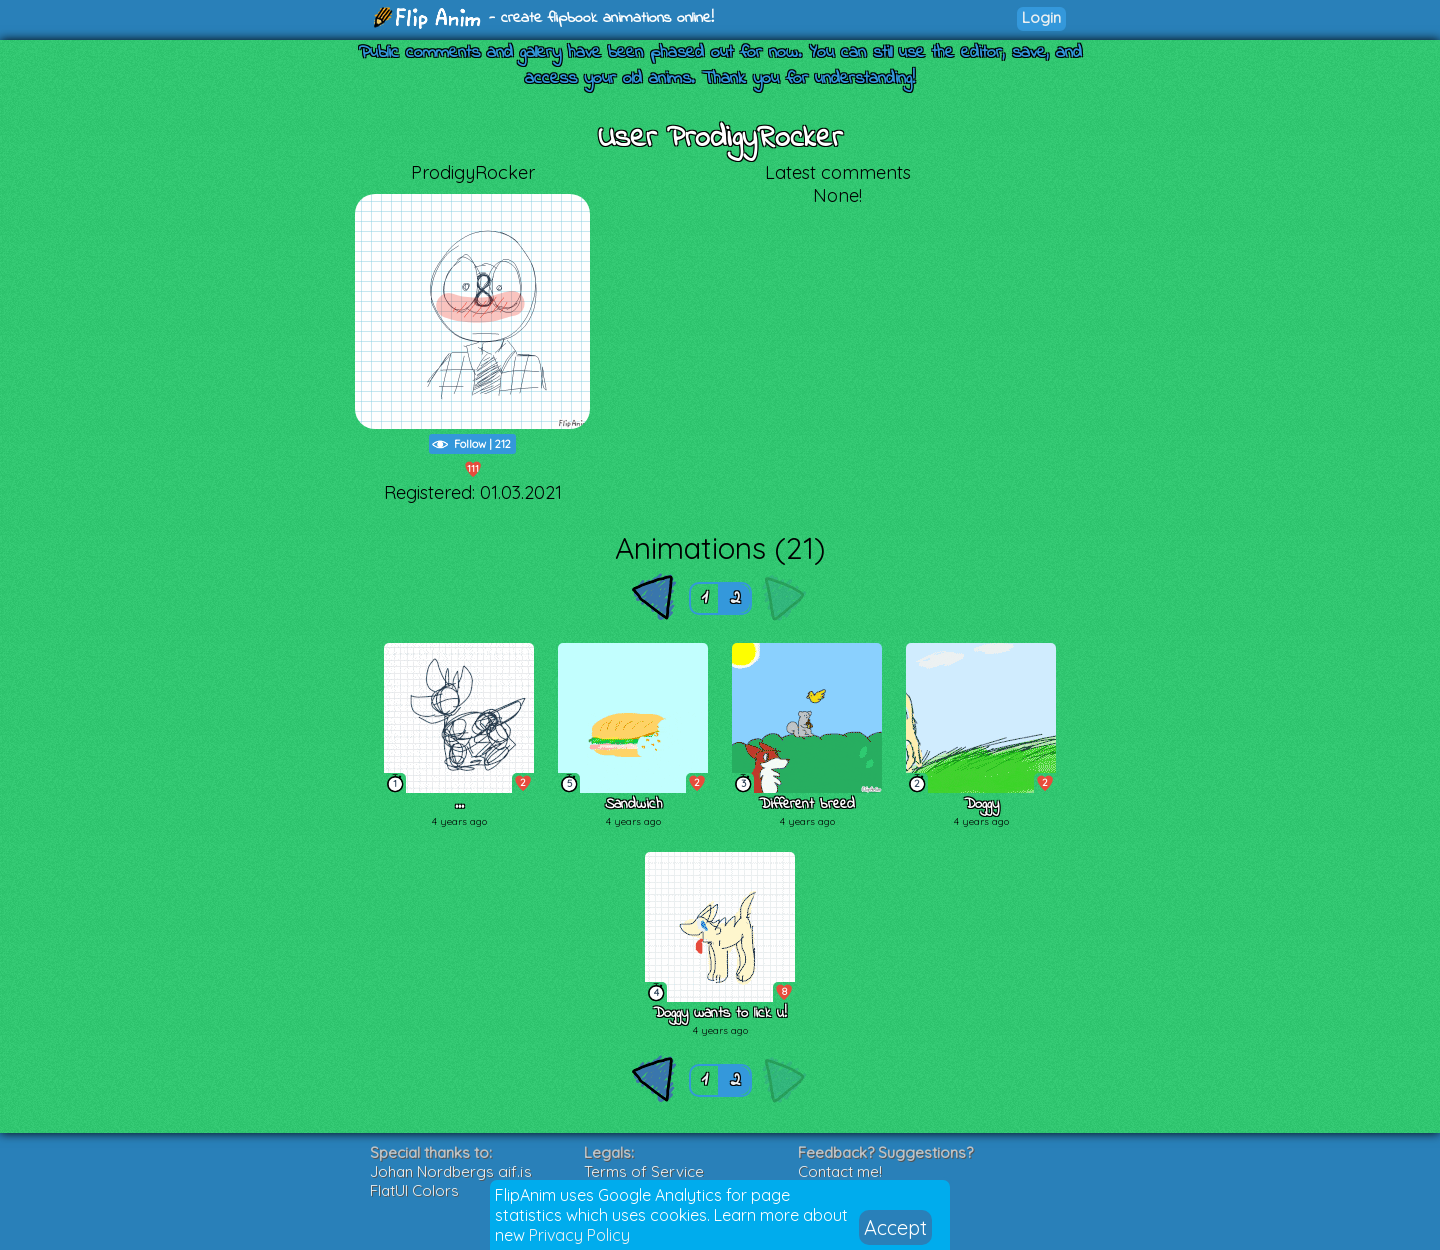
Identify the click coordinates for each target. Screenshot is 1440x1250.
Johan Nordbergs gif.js (451, 1171)
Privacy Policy (579, 1235)
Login (1041, 17)
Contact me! (840, 1171)
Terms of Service (644, 1171)
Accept (895, 1227)
